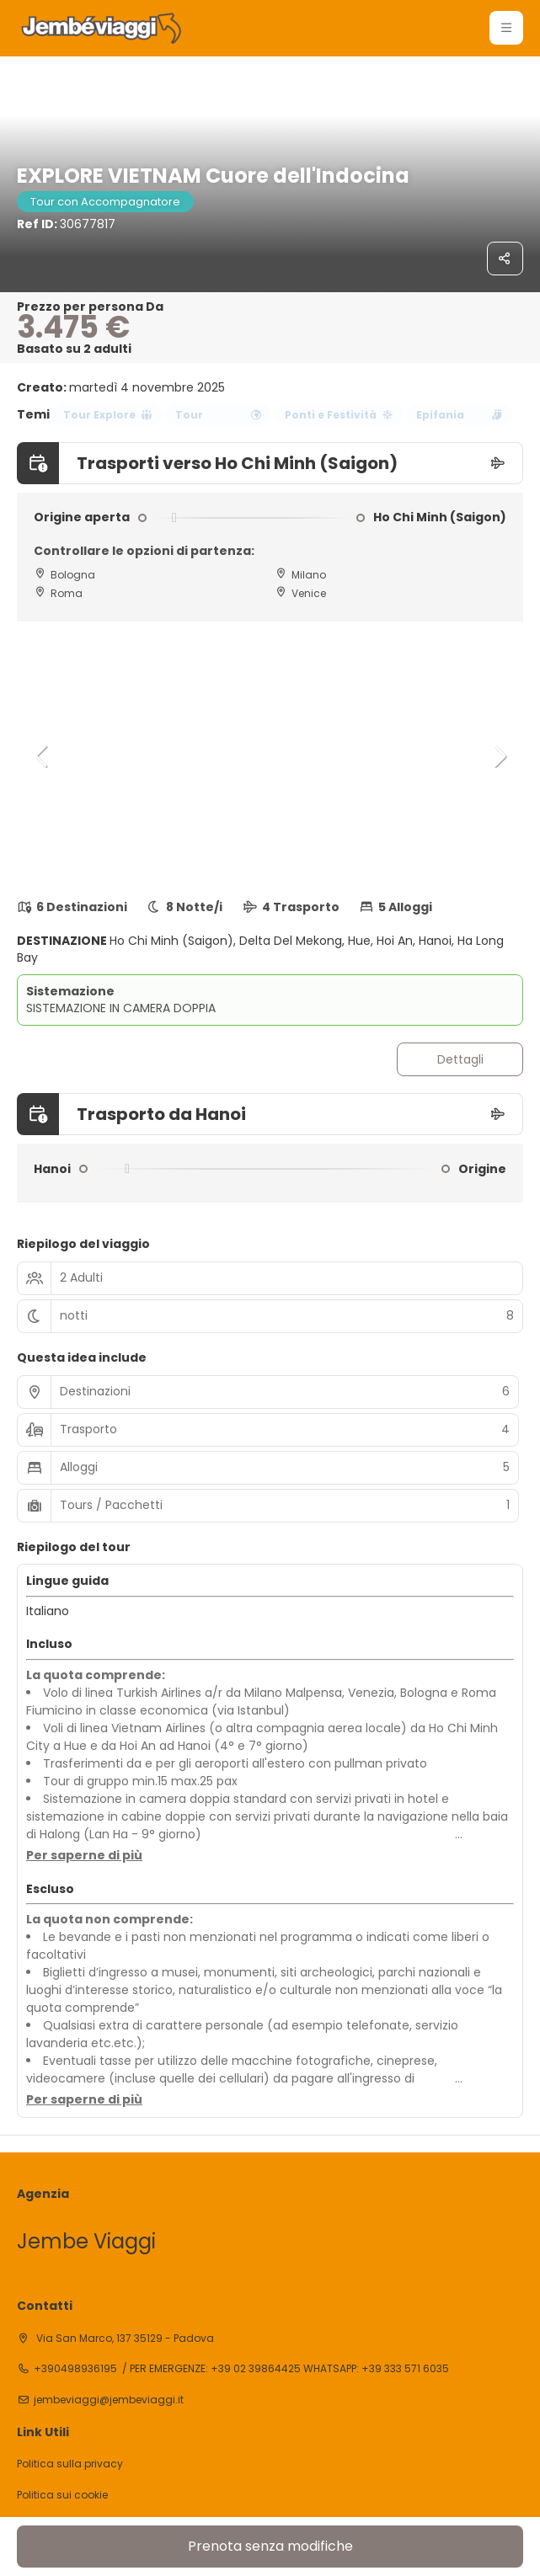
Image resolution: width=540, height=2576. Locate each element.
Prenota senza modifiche (270, 2546)
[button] (42, 756)
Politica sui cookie (62, 2495)
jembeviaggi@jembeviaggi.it (109, 2400)
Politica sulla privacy (70, 2464)
